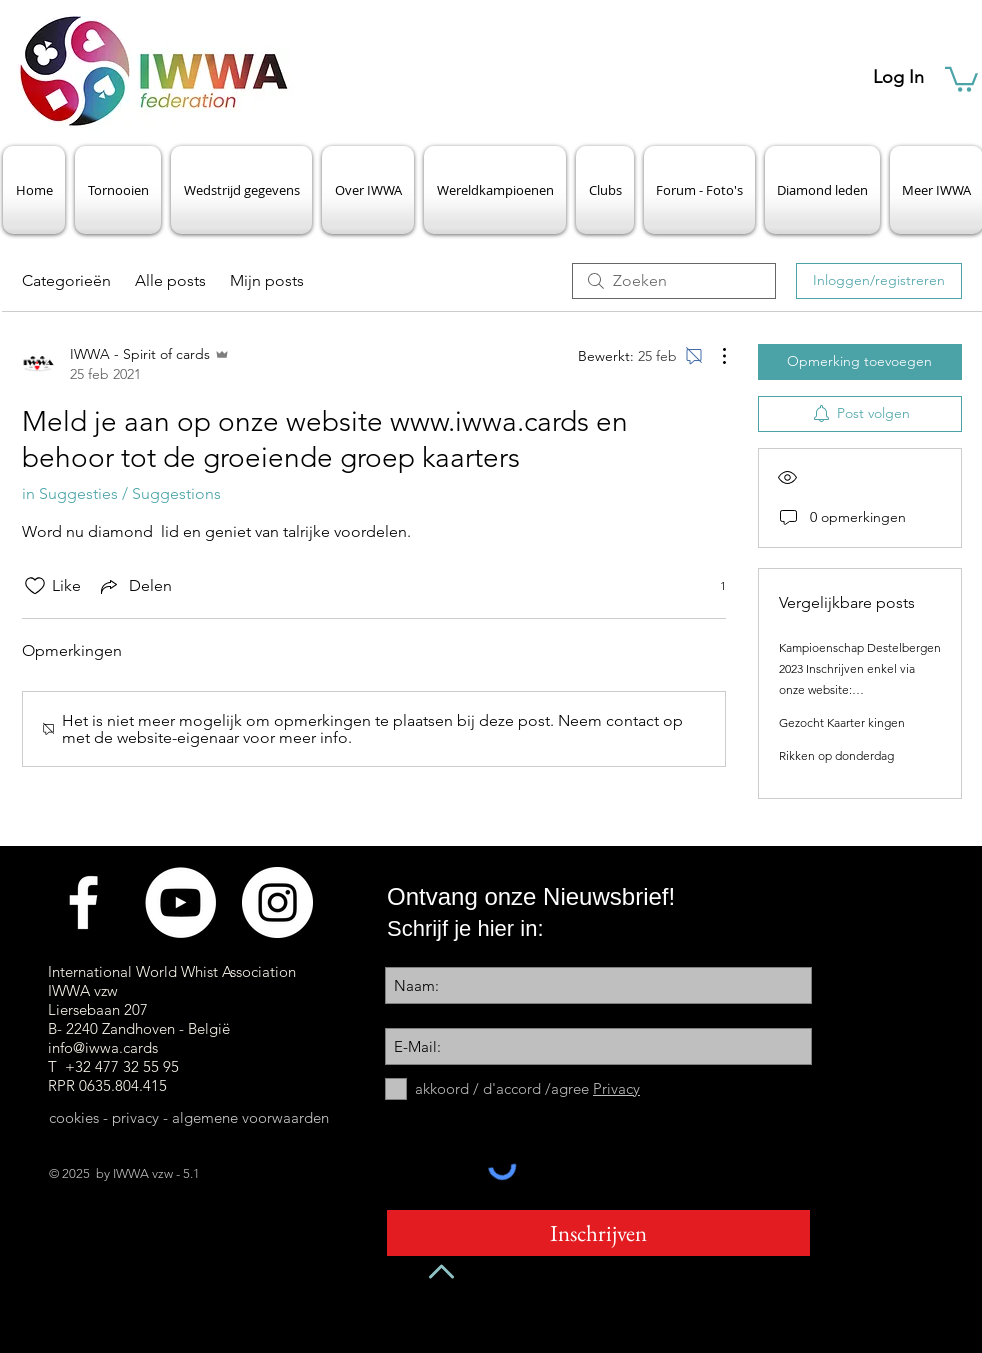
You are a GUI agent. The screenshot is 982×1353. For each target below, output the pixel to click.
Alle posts (170, 280)
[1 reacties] (712, 585)
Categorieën (66, 280)
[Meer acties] (714, 356)
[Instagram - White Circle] (277, 902)
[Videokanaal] (180, 902)
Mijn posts (267, 280)
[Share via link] (134, 586)
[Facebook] (83, 902)
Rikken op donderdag (836, 755)
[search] (674, 281)
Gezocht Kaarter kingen (842, 722)
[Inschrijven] (598, 1233)
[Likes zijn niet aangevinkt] (35, 586)
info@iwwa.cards (103, 1047)
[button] (961, 78)
